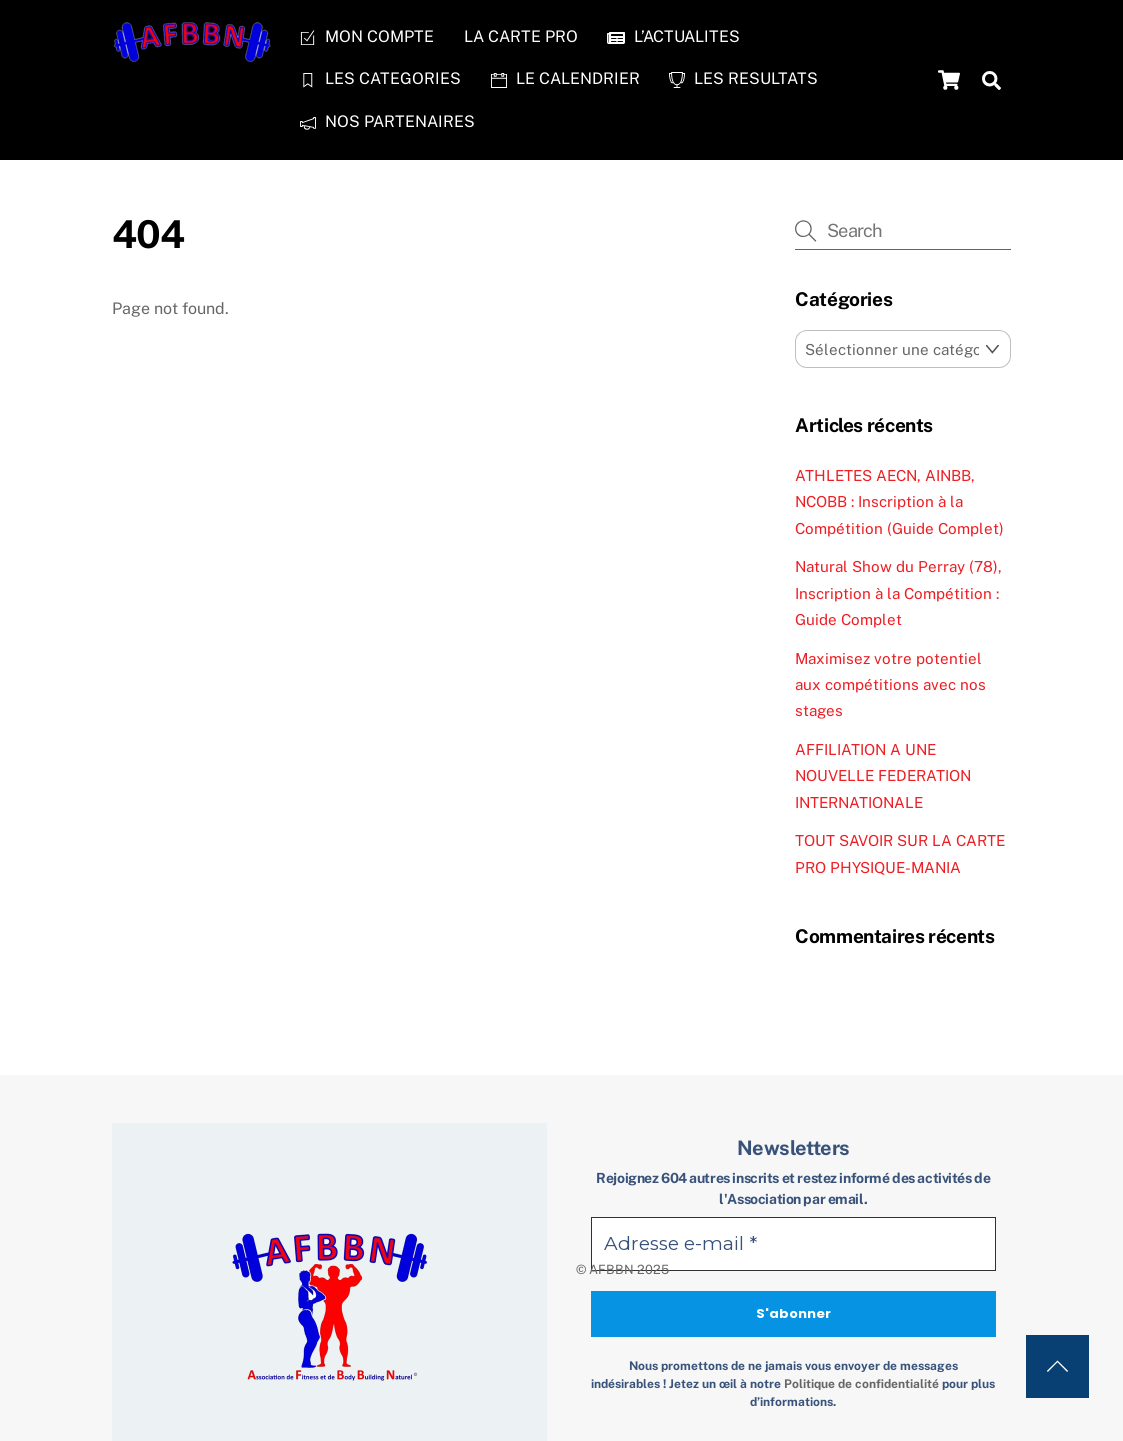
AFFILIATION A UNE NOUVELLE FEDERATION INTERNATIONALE (883, 776)
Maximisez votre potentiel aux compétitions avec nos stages (890, 685)
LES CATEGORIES (380, 78)
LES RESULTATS (743, 78)
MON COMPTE (367, 36)
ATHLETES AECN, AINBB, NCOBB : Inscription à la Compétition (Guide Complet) (899, 502)
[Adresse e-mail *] (793, 1244)
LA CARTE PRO (521, 36)
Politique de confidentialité (861, 1384)
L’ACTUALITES (673, 36)
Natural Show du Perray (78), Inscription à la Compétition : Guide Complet (898, 593)
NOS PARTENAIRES (387, 121)
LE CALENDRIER (565, 78)
